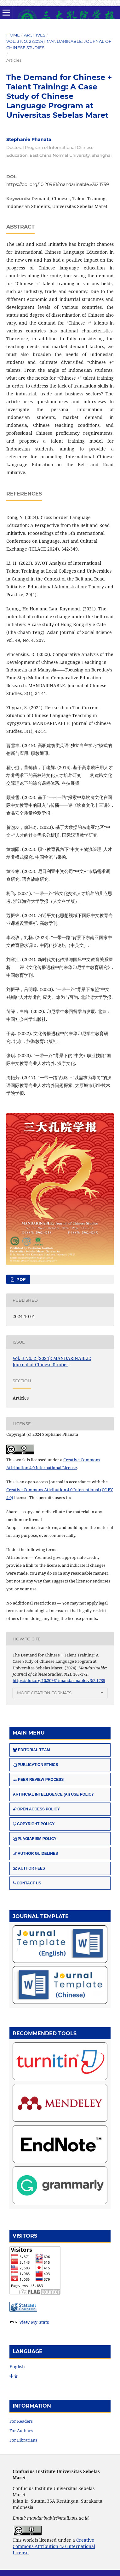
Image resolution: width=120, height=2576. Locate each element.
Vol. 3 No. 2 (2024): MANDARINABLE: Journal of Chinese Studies (58, 44)
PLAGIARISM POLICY (34, 1839)
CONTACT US (27, 1883)
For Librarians (23, 2440)
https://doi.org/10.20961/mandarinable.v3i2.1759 (57, 184)
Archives (34, 34)
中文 (13, 2376)
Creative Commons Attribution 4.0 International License (54, 2546)
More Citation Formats (44, 1692)
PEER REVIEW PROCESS (38, 1779)
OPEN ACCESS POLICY (36, 1809)
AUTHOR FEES (29, 1868)
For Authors (21, 2430)
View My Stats (34, 2322)
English (17, 2366)
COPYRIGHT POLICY (33, 1824)
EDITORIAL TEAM (31, 1750)
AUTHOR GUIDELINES (35, 1853)
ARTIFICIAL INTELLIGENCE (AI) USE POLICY (53, 1794)
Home (13, 34)
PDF (20, 1279)
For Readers (21, 2421)
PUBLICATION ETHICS (35, 1765)
